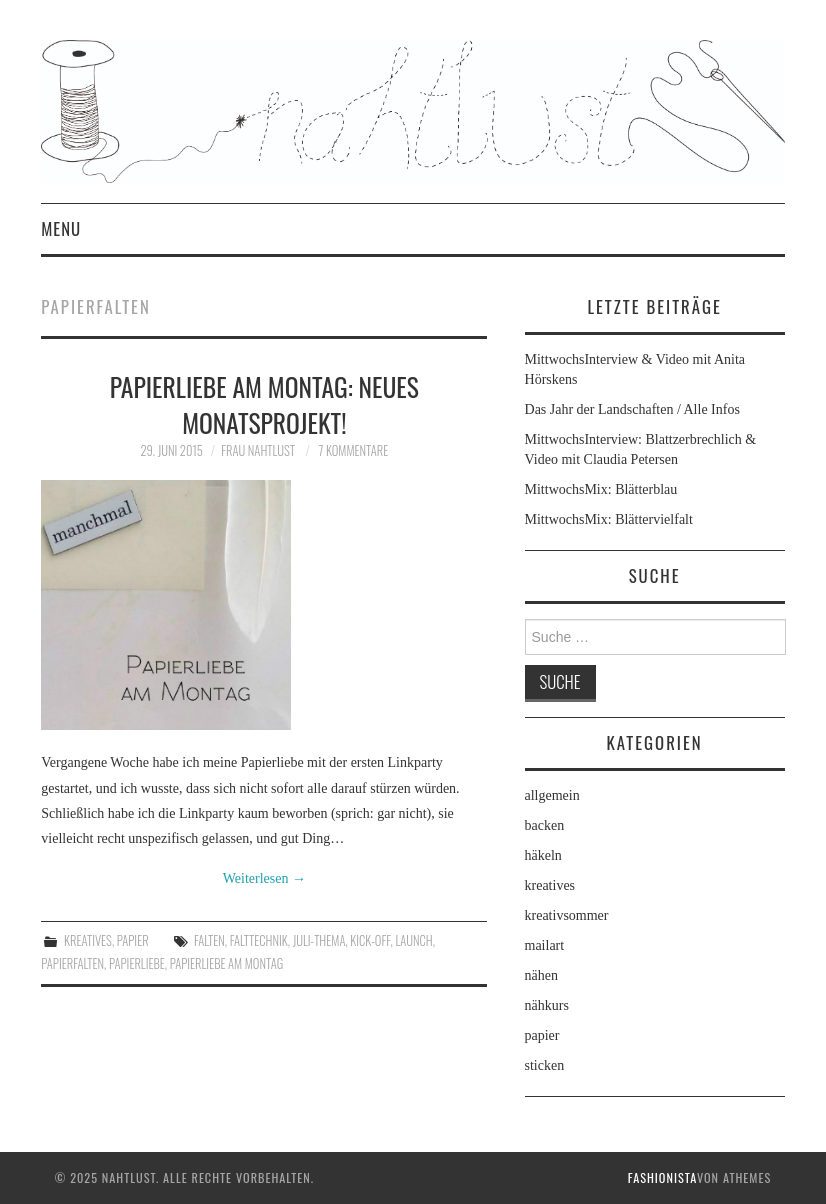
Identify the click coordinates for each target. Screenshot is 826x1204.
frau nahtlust (258, 450)
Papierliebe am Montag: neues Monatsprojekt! (264, 404)
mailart (545, 945)
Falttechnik (259, 940)
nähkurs (547, 1005)
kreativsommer (567, 915)
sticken (545, 1065)
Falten (209, 940)
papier (133, 940)
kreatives (88, 940)
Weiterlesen (264, 878)
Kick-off (370, 940)
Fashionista (662, 1177)
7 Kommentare (354, 450)
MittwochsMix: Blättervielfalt (609, 519)
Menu (61, 228)
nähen (541, 975)
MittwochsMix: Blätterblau (601, 489)
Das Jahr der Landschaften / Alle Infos (632, 409)
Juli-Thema (319, 940)
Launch (413, 940)
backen (545, 825)
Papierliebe (137, 963)
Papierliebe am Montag (227, 963)
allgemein (552, 795)
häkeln (543, 855)
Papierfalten (72, 963)
